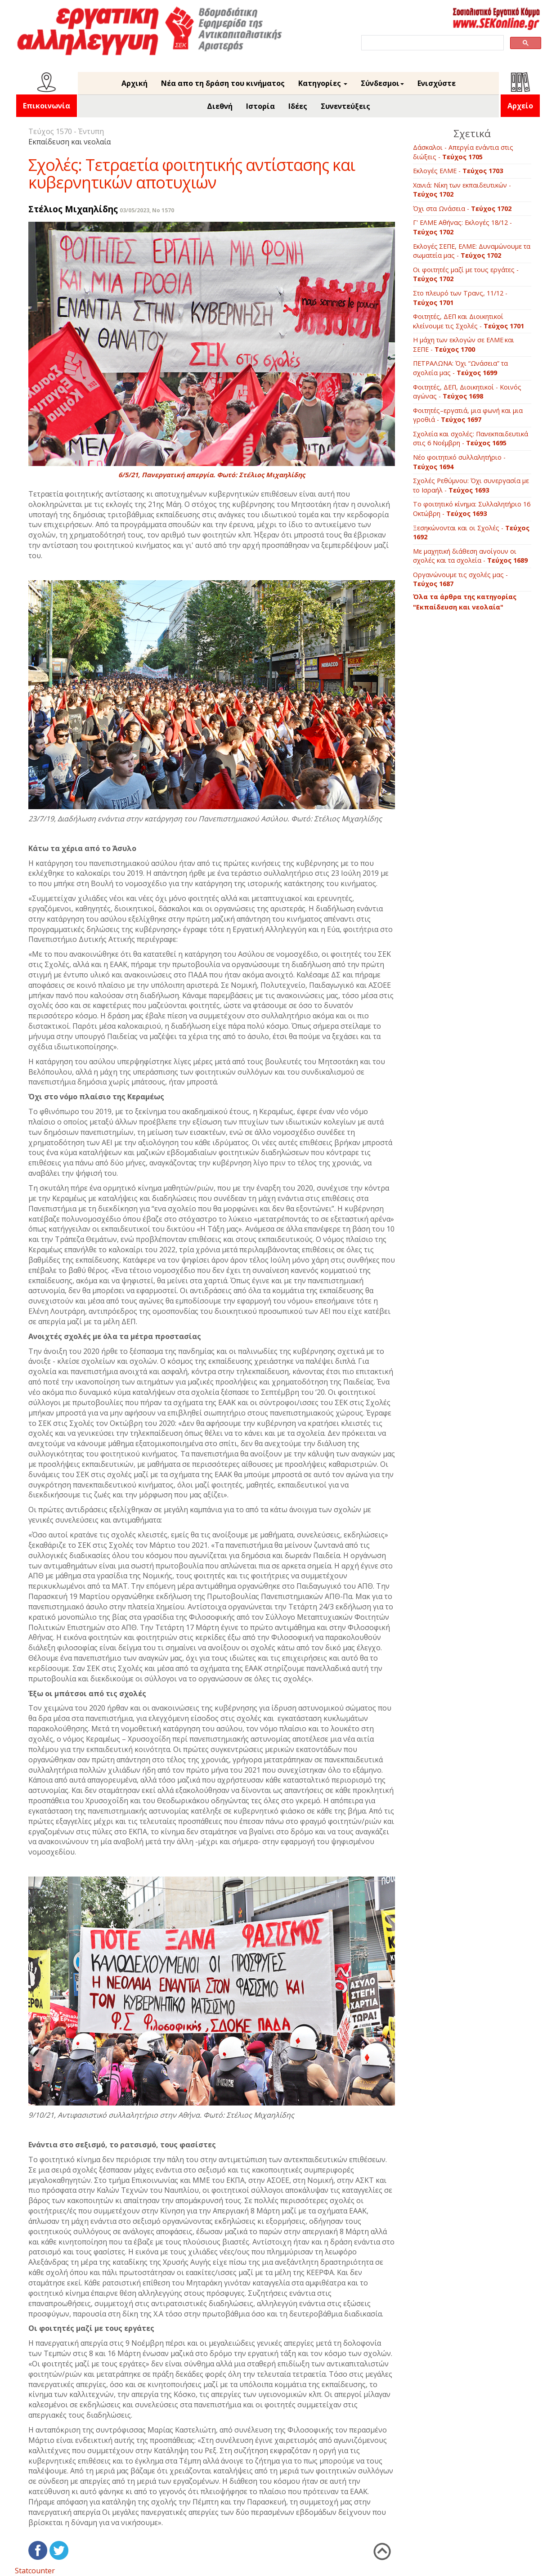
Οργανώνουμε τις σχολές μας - (460, 579)
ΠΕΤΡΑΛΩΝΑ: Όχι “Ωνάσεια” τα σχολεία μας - (460, 368)
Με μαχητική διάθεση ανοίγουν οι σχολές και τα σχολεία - (470, 556)
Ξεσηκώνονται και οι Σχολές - (471, 533)
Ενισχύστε (436, 83)
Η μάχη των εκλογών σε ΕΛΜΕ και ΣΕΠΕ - (463, 345)
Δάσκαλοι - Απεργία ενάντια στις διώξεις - (463, 152)
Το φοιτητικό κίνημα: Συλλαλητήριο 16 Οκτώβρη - (471, 509)
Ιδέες (297, 106)
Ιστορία (260, 106)
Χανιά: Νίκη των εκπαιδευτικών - (462, 190)
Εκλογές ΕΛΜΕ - (458, 170)
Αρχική (134, 83)
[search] (432, 43)
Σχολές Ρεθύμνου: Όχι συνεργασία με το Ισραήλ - (471, 485)
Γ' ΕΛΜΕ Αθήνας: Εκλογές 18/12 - (462, 227)
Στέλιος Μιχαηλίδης (73, 209)
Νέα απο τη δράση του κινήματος (223, 83)
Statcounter (35, 2571)
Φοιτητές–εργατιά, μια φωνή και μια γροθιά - (468, 415)
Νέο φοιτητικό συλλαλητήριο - (459, 462)
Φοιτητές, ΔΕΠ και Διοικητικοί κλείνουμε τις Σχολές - (468, 321)
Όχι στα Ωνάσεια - (462, 208)
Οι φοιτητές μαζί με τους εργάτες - (466, 274)
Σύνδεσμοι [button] (382, 83)
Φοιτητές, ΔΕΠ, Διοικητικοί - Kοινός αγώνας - (467, 392)
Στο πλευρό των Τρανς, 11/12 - (460, 298)
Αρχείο (520, 106)
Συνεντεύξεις (345, 106)
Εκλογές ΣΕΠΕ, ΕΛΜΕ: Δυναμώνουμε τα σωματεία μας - (471, 251)
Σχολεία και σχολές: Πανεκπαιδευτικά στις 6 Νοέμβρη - (470, 439)
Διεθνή (220, 106)
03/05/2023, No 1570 (147, 210)
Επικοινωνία (46, 106)
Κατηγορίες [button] (322, 83)
